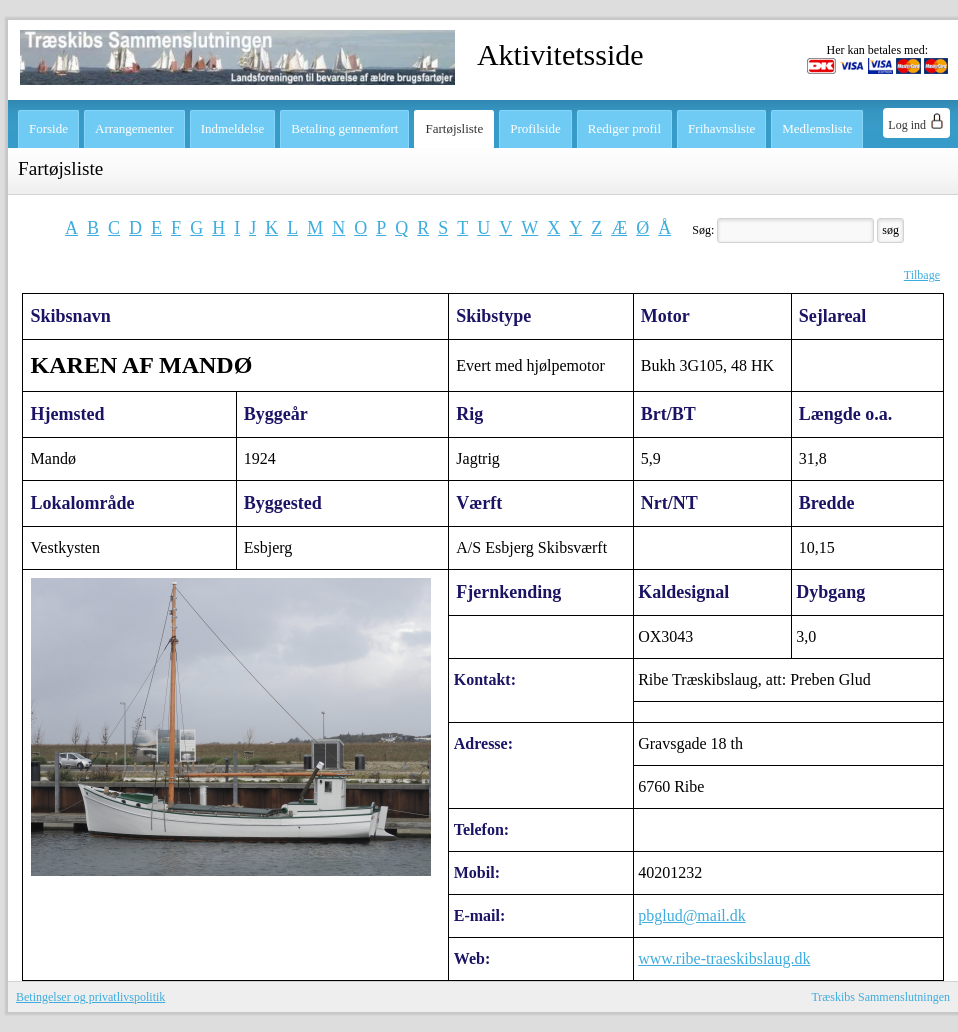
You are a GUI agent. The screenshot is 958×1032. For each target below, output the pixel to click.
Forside (48, 128)
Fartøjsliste (454, 128)
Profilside (535, 128)
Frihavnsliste (721, 128)
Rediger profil (624, 128)
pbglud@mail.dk (692, 915)
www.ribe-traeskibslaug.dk (724, 958)
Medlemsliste (817, 128)
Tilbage (922, 275)
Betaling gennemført (344, 128)
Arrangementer (134, 128)
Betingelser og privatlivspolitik (90, 997)
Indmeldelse (233, 128)
